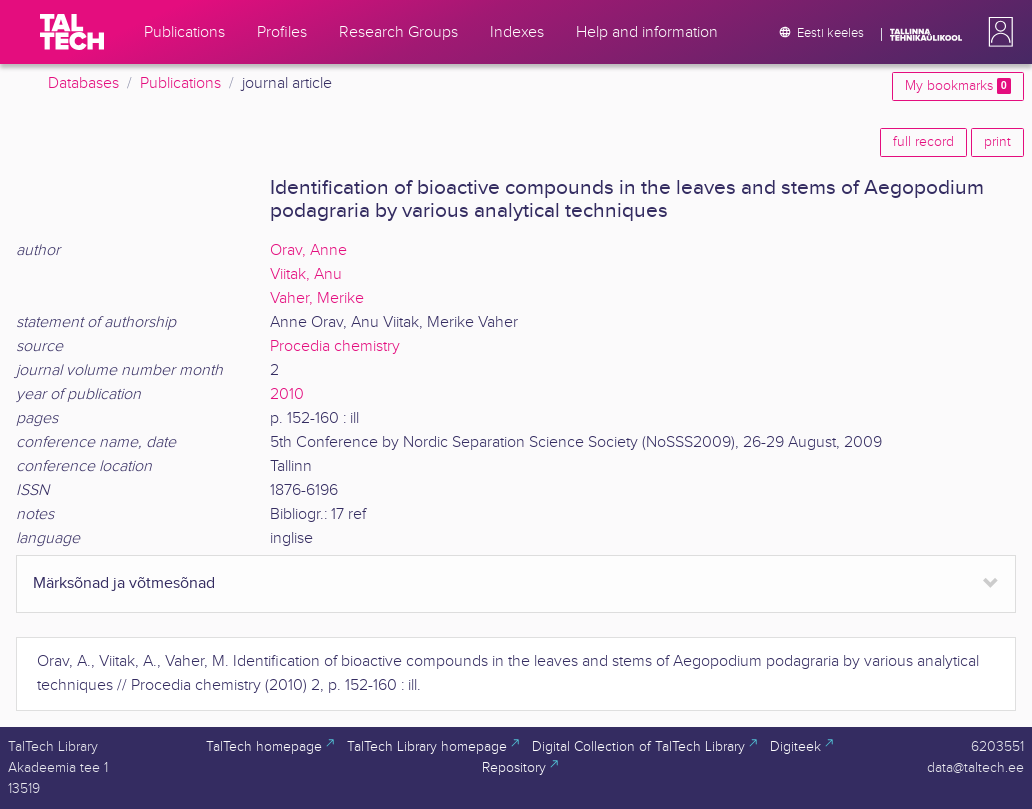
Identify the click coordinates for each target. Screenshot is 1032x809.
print (997, 142)
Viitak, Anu (306, 274)
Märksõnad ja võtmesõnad (124, 583)
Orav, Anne (308, 250)
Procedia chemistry (335, 346)
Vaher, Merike (317, 298)
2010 (287, 394)
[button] (997, 32)
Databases (83, 83)
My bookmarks (958, 86)
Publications (180, 83)
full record (923, 142)
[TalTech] (72, 32)
